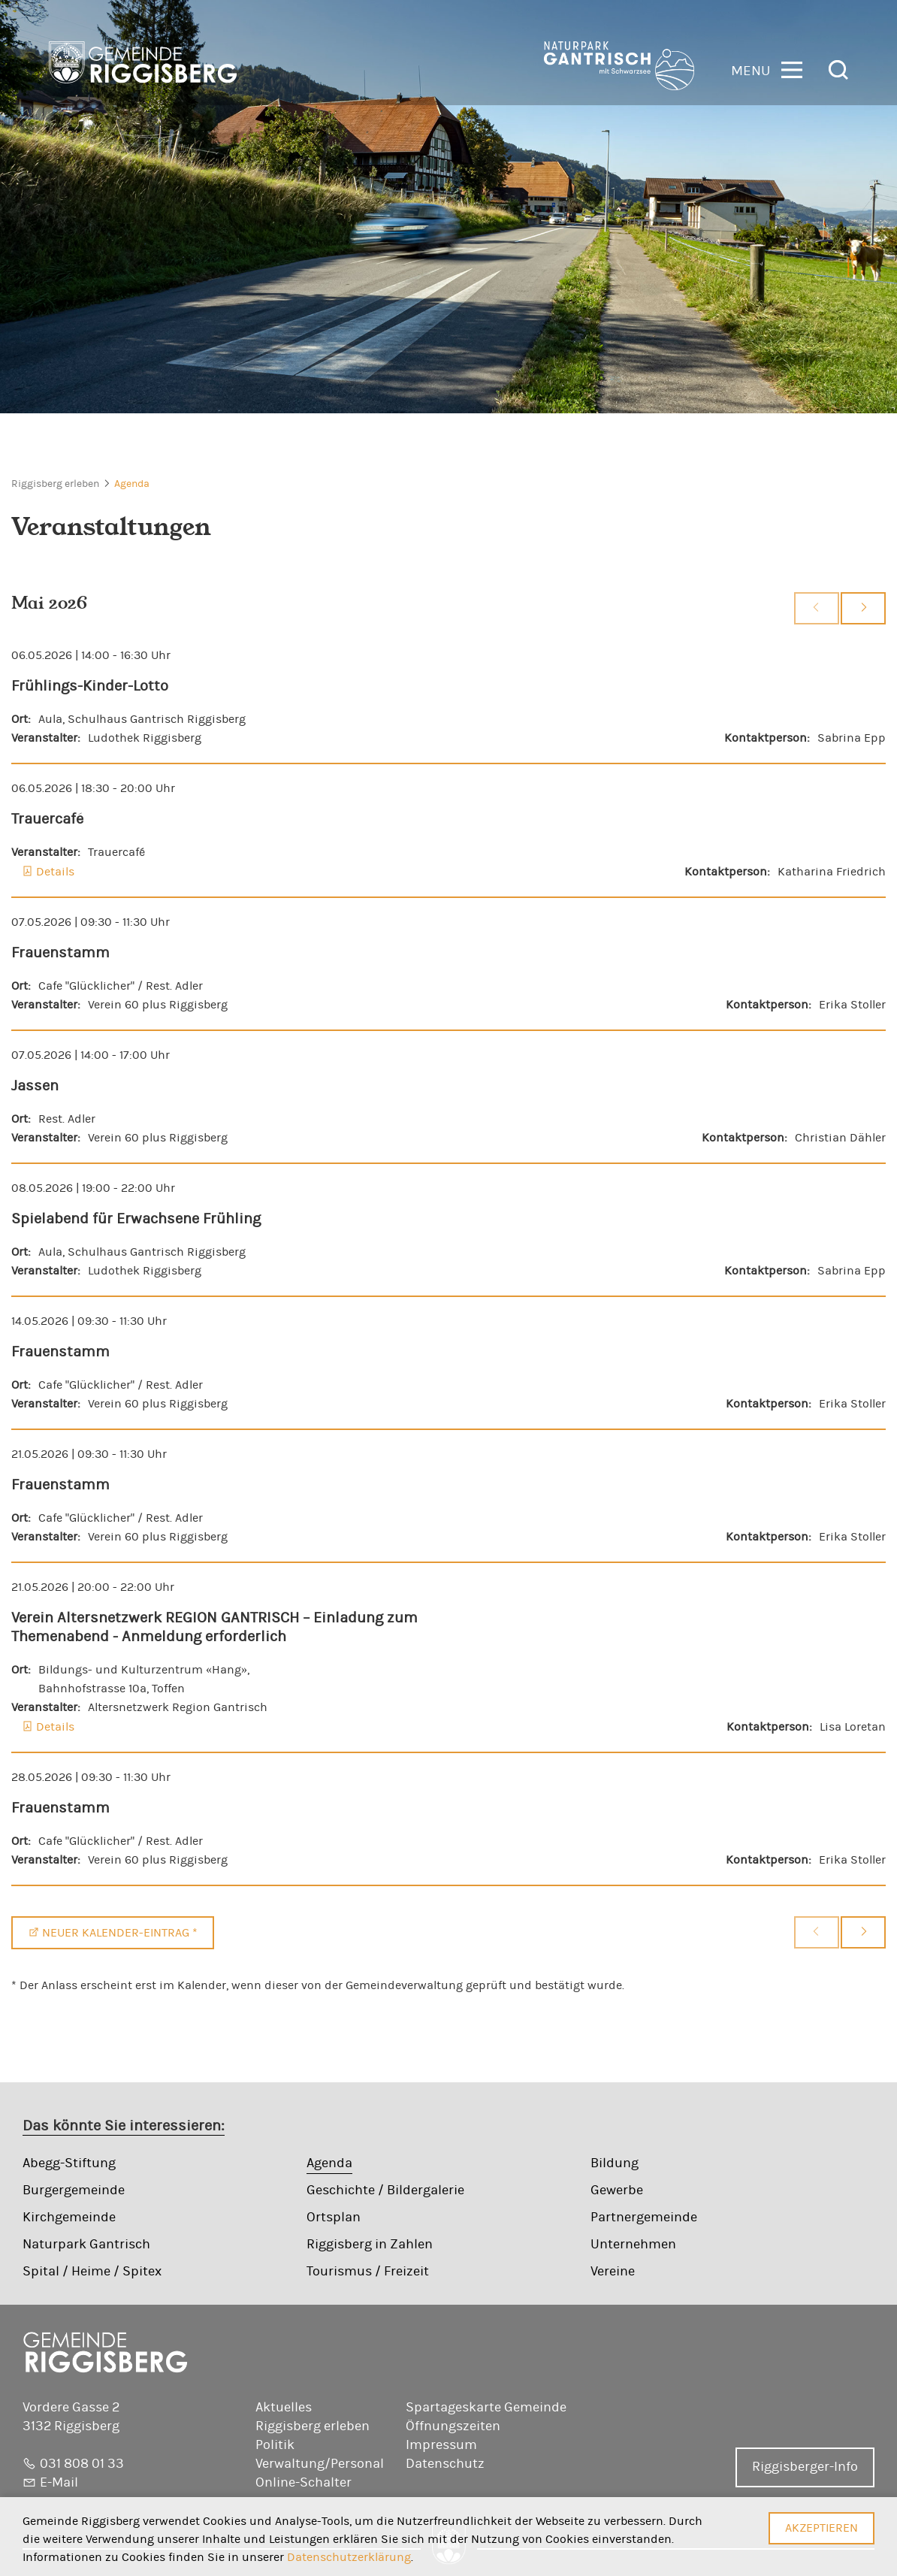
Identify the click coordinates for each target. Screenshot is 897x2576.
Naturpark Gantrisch (86, 2244)
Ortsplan (334, 2217)
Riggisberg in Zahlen (370, 2244)
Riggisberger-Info (805, 2467)
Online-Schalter (303, 2482)
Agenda (132, 484)
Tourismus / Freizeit (368, 2271)
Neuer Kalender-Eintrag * (120, 1933)
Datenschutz (445, 2464)
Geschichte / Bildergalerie (385, 2190)
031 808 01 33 (82, 2464)
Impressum (441, 2445)
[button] (766, 68)
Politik (274, 2445)
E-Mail (59, 2482)
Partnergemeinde (643, 2217)
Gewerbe (616, 2190)
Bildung (614, 2163)
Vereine (612, 2271)
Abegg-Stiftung (69, 2163)
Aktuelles (283, 2407)
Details (55, 871)
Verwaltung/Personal (319, 2464)
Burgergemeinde (74, 2190)
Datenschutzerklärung (349, 2557)
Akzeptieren (821, 2528)
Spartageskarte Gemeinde (486, 2407)
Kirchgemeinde (69, 2217)
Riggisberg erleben (55, 484)
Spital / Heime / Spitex (92, 2271)
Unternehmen (633, 2244)
